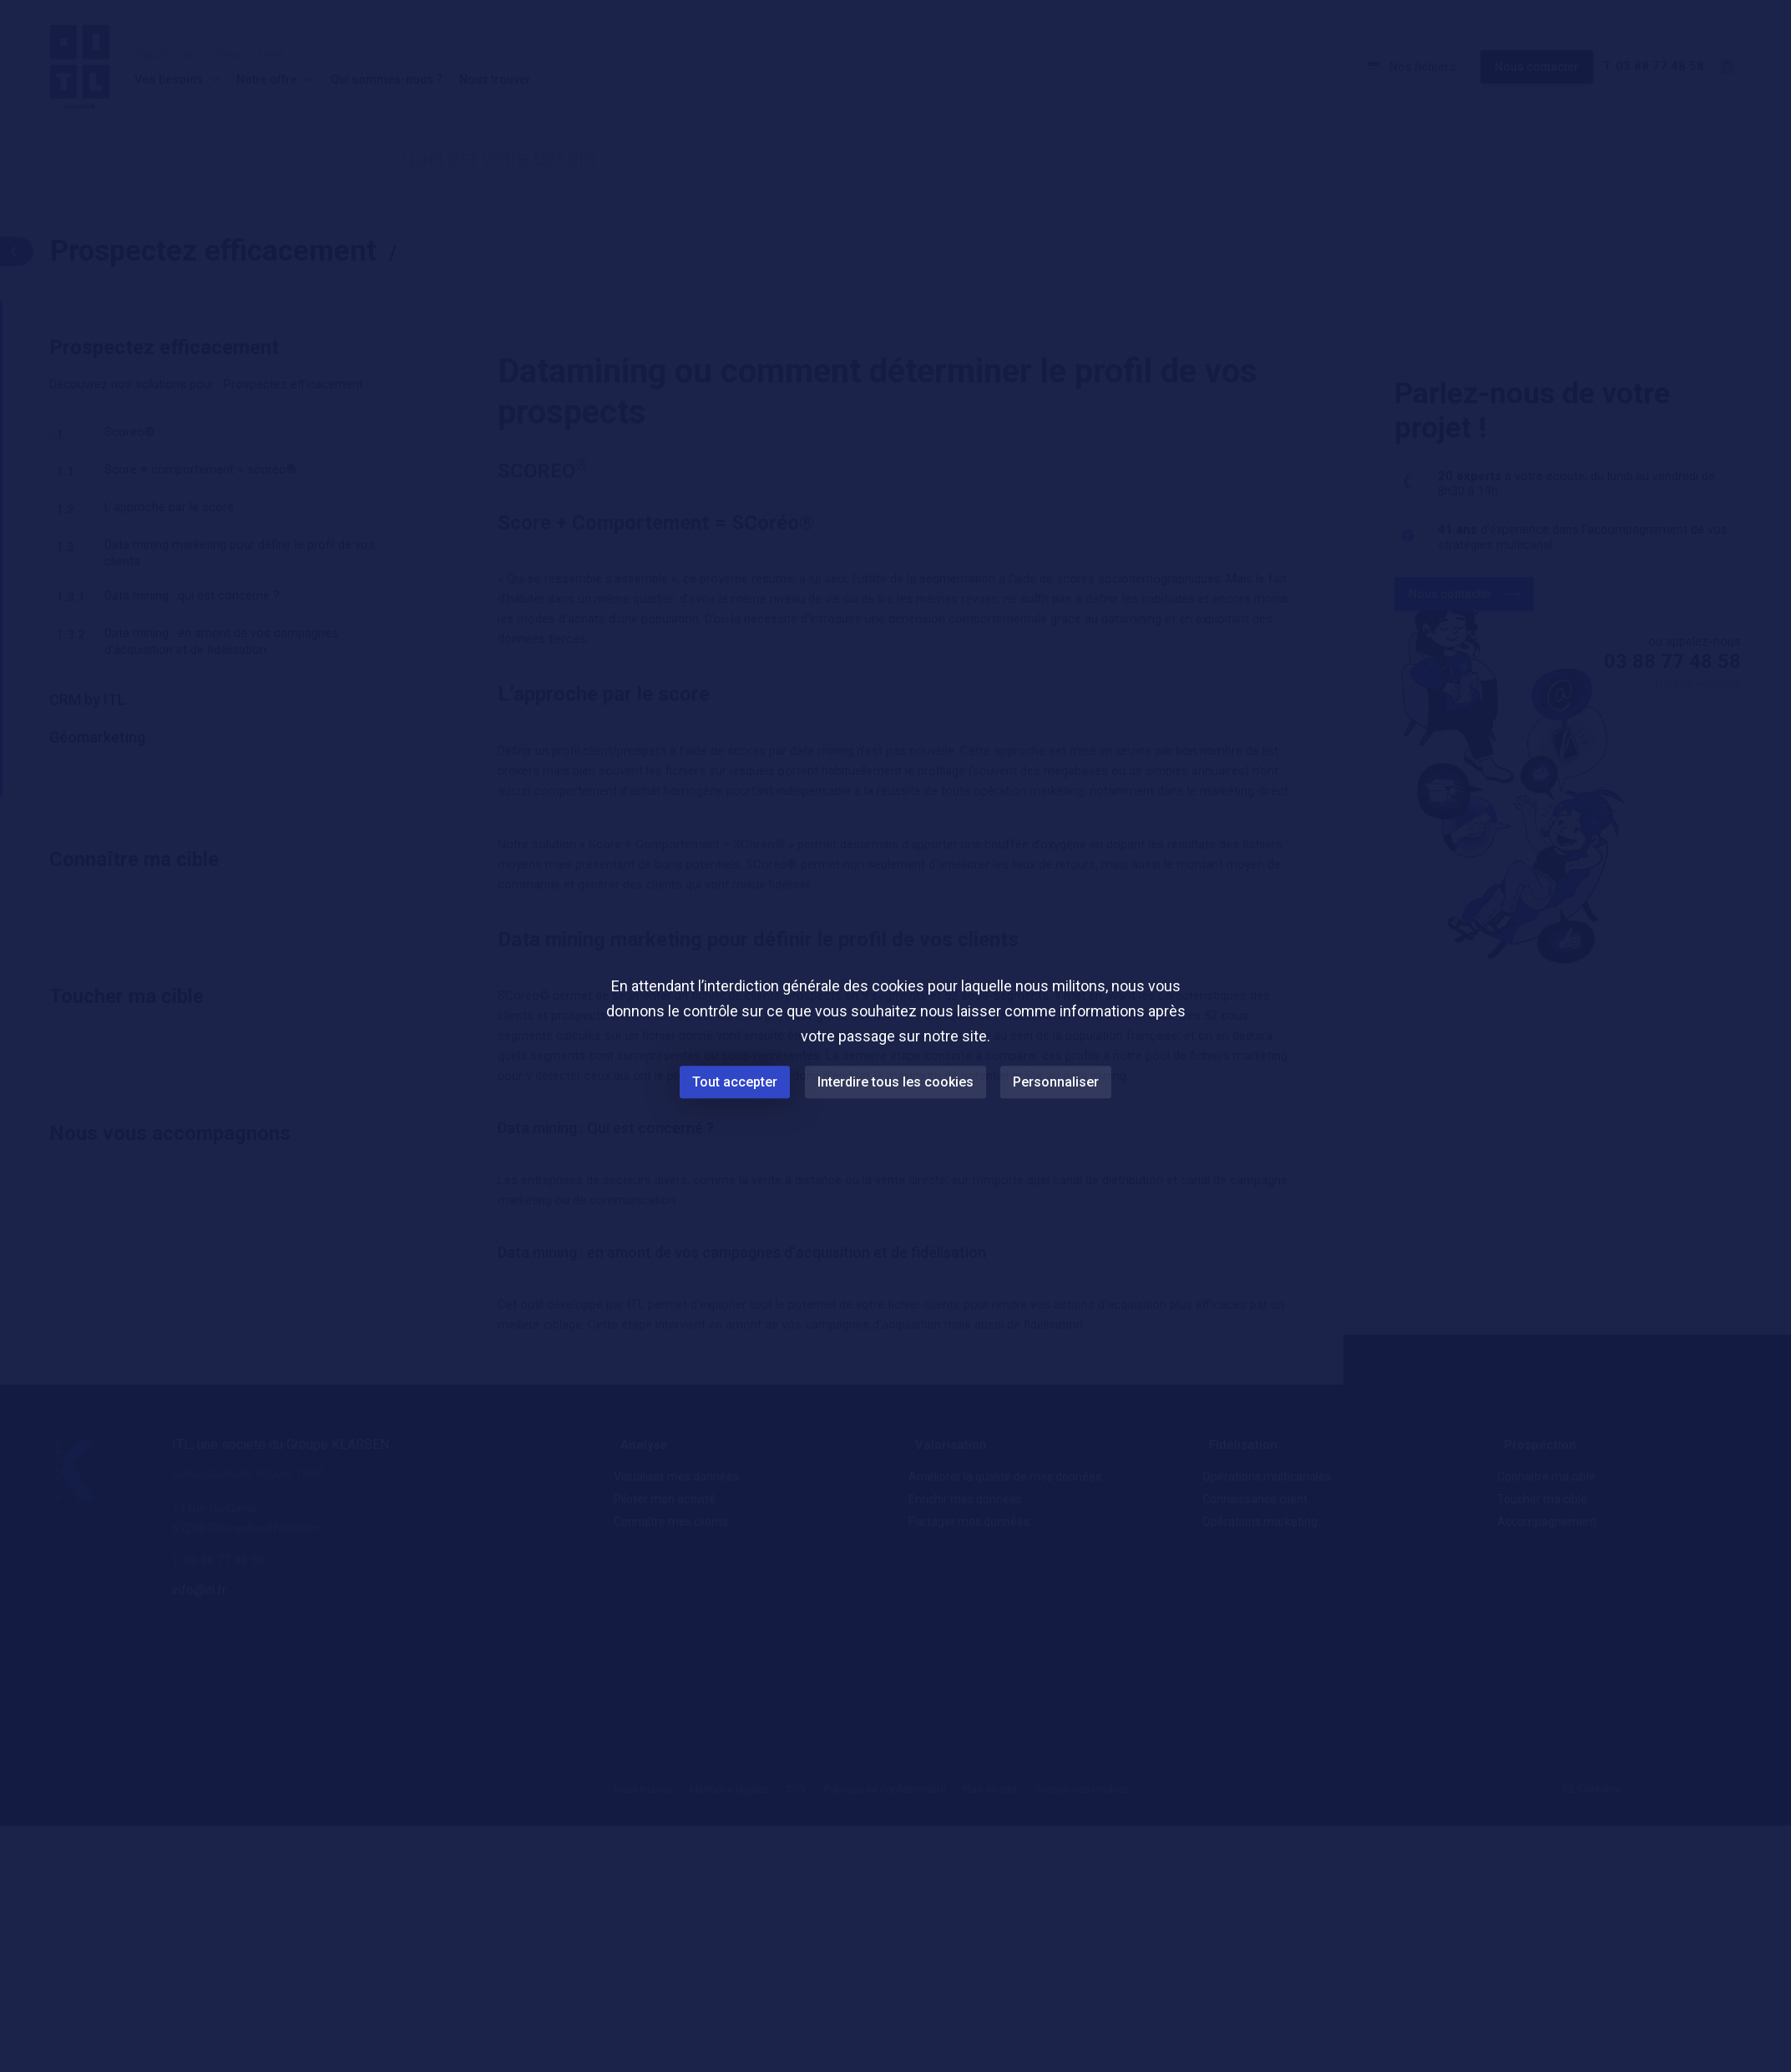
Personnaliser (1057, 1082)
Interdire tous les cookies (895, 1082)
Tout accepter (734, 1082)
